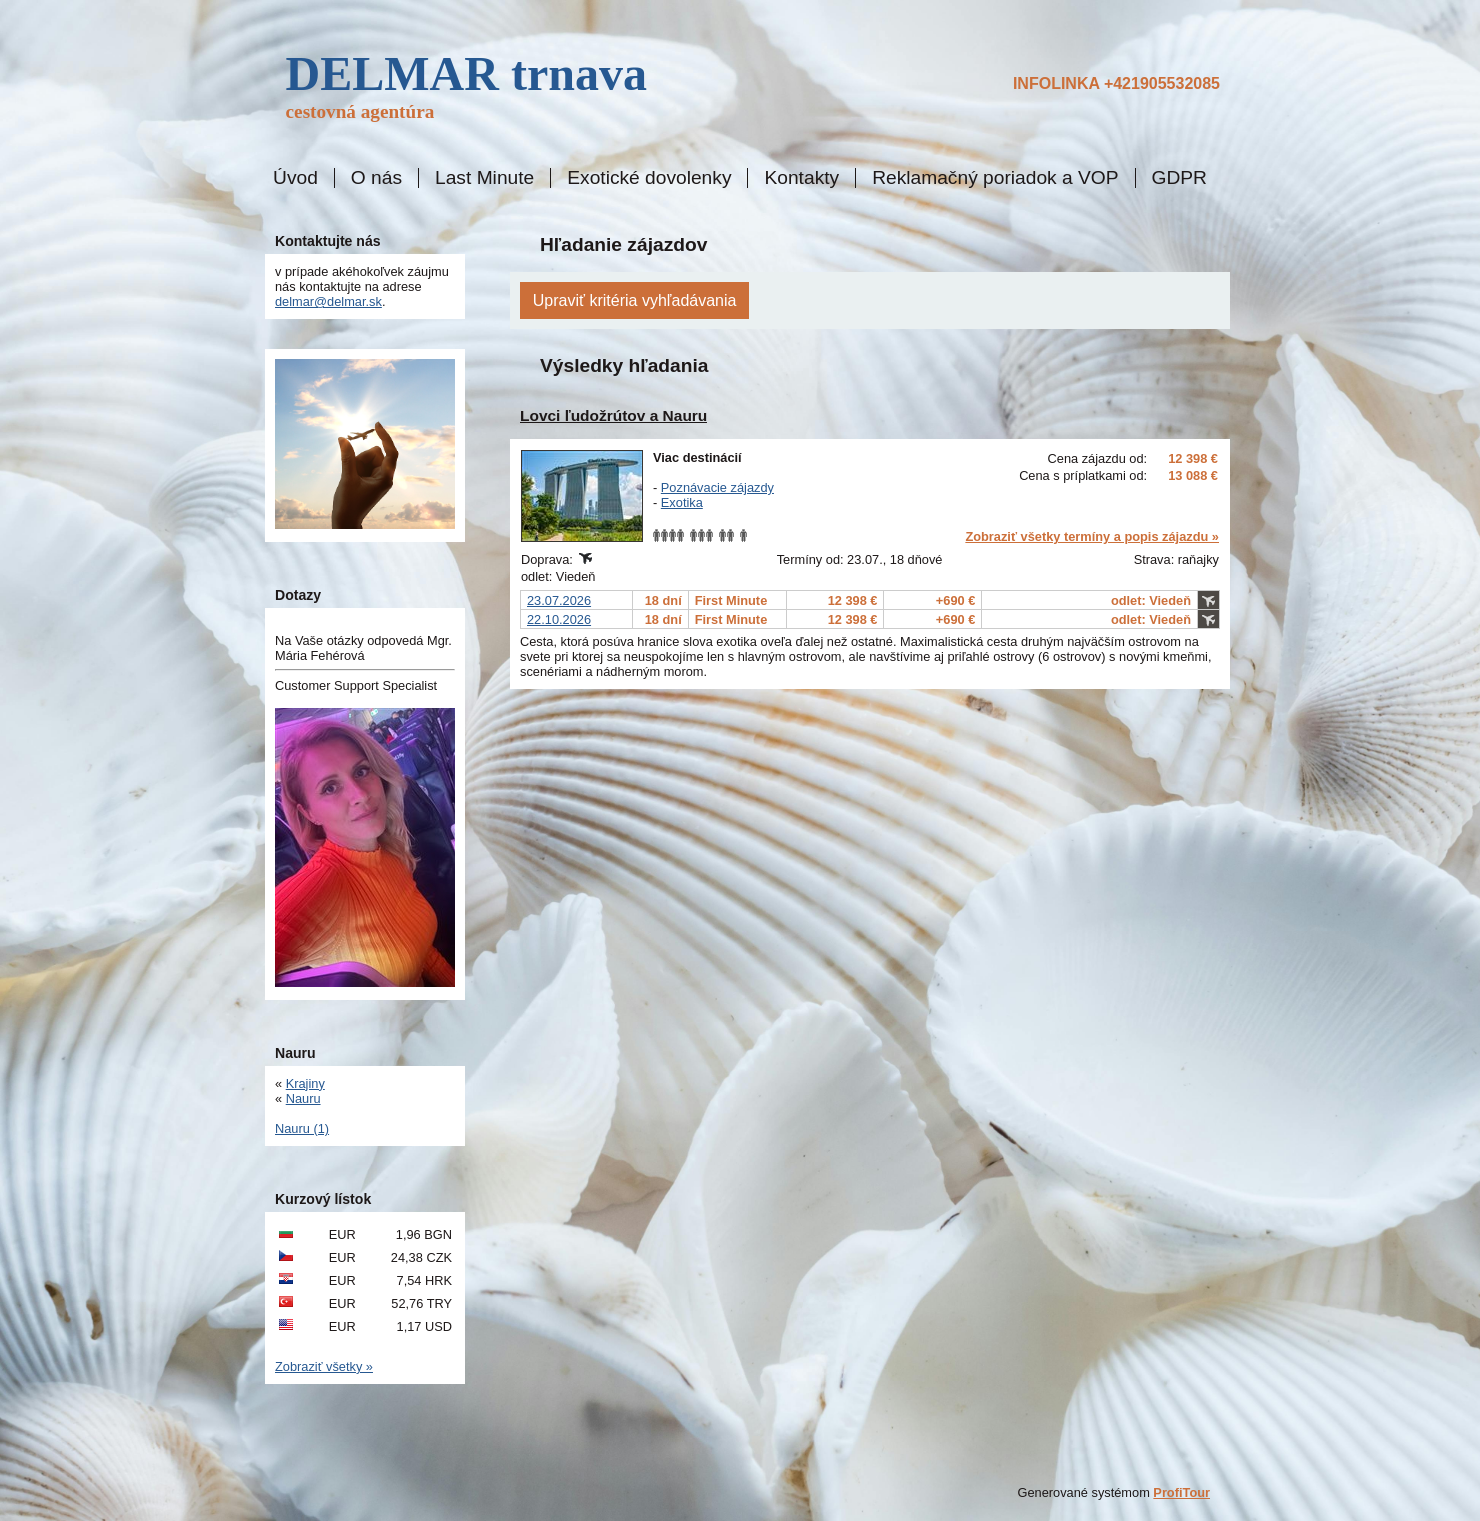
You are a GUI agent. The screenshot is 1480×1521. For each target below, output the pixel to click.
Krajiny (305, 1083)
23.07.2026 (559, 600)
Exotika (682, 502)
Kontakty (801, 178)
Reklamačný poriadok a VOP (995, 178)
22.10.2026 (559, 619)
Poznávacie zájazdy (717, 487)
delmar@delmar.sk (328, 301)
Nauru (303, 1098)
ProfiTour (1181, 1492)
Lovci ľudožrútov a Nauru (613, 415)
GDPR (1179, 178)
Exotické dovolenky (649, 178)
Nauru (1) (302, 1128)
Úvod (295, 178)
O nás (376, 178)
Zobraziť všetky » (324, 1366)
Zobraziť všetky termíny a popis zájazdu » (1092, 536)
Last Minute (484, 178)
